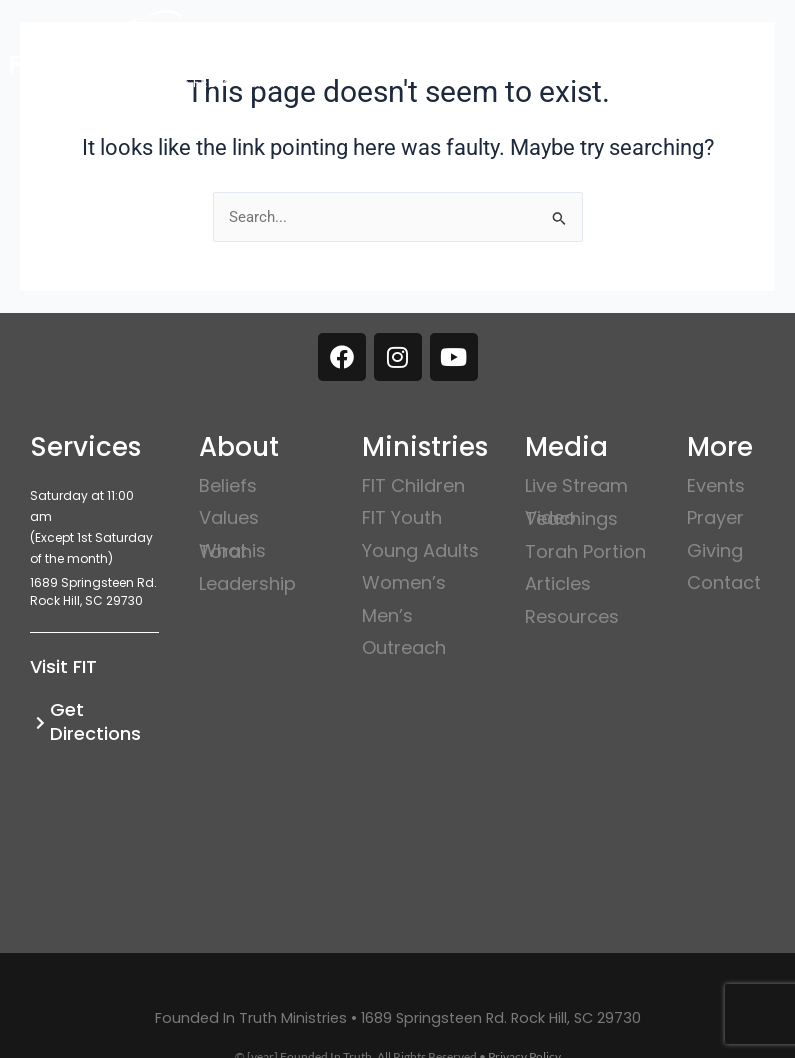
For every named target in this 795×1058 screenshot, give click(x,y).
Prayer (715, 517)
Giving (715, 550)
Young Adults (420, 550)
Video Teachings (571, 518)
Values (229, 517)
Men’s (387, 615)
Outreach (404, 647)
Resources (572, 616)
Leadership (247, 583)
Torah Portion (585, 551)
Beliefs (228, 485)
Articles (558, 583)
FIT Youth (402, 517)
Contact (724, 582)
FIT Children (413, 485)
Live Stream (576, 485)
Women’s (404, 582)
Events (716, 485)
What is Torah (232, 551)
